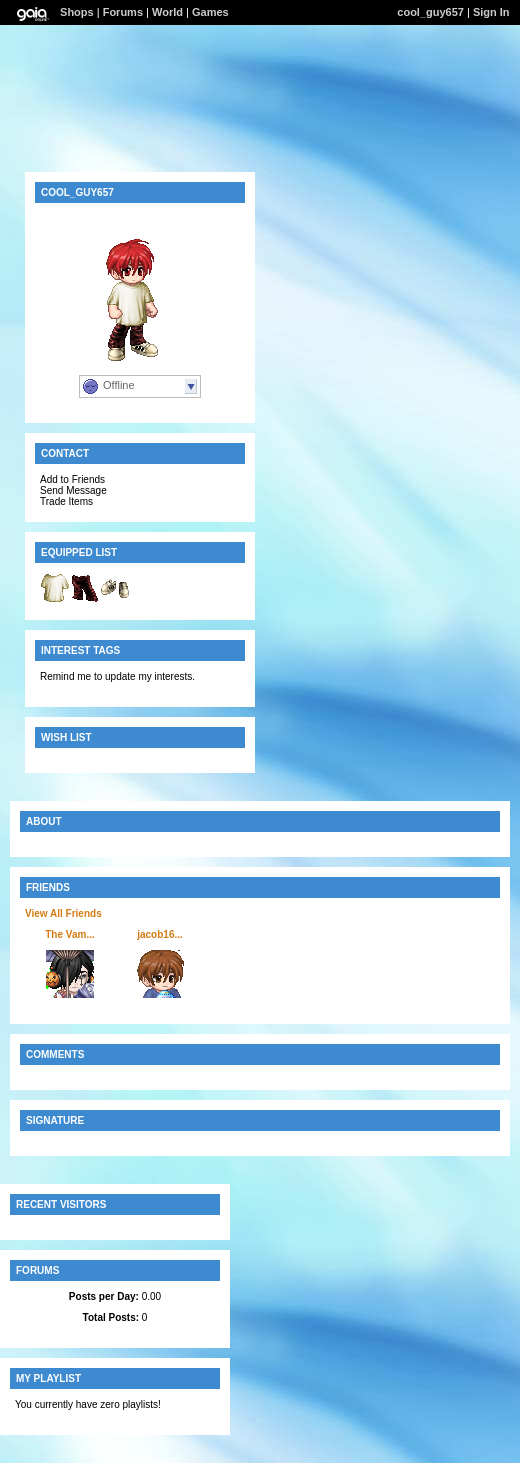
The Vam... (69, 934)
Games (210, 12)
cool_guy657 (430, 12)
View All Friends (63, 913)
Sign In (491, 12)
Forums (123, 12)
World (167, 12)
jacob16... (160, 934)
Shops (77, 12)
